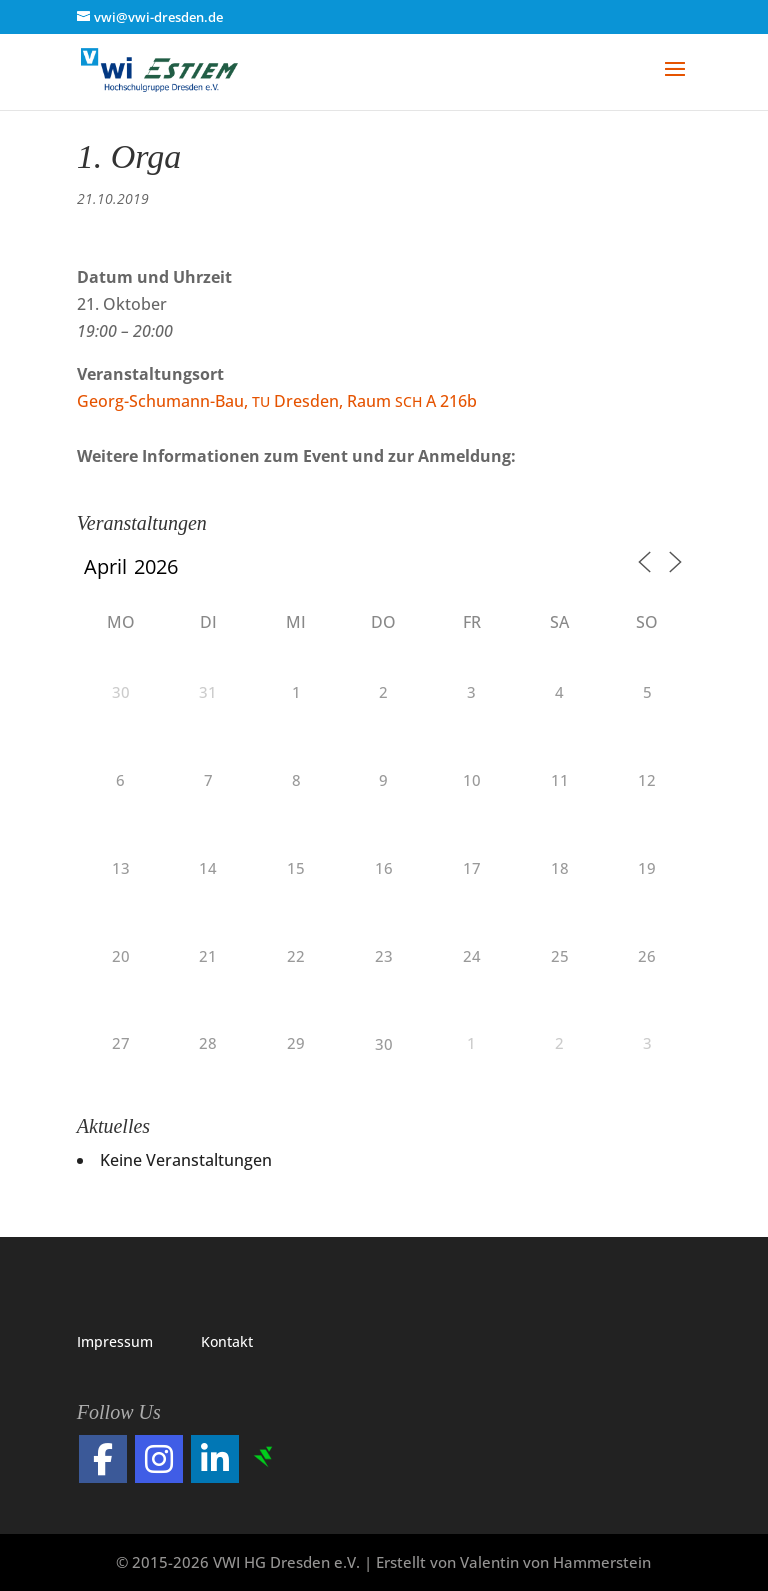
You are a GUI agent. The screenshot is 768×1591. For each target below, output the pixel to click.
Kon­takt (227, 1341)
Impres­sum (115, 1341)
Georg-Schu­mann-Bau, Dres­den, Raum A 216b (277, 401)
